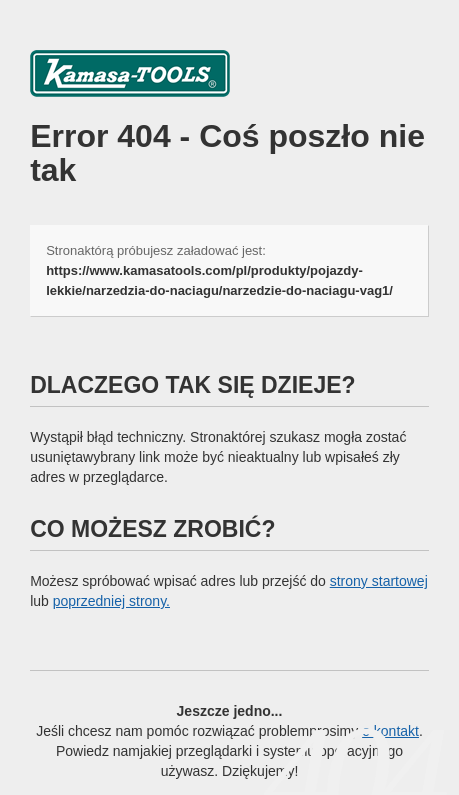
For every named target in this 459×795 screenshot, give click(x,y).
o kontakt (390, 731)
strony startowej (379, 581)
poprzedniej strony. (111, 601)
